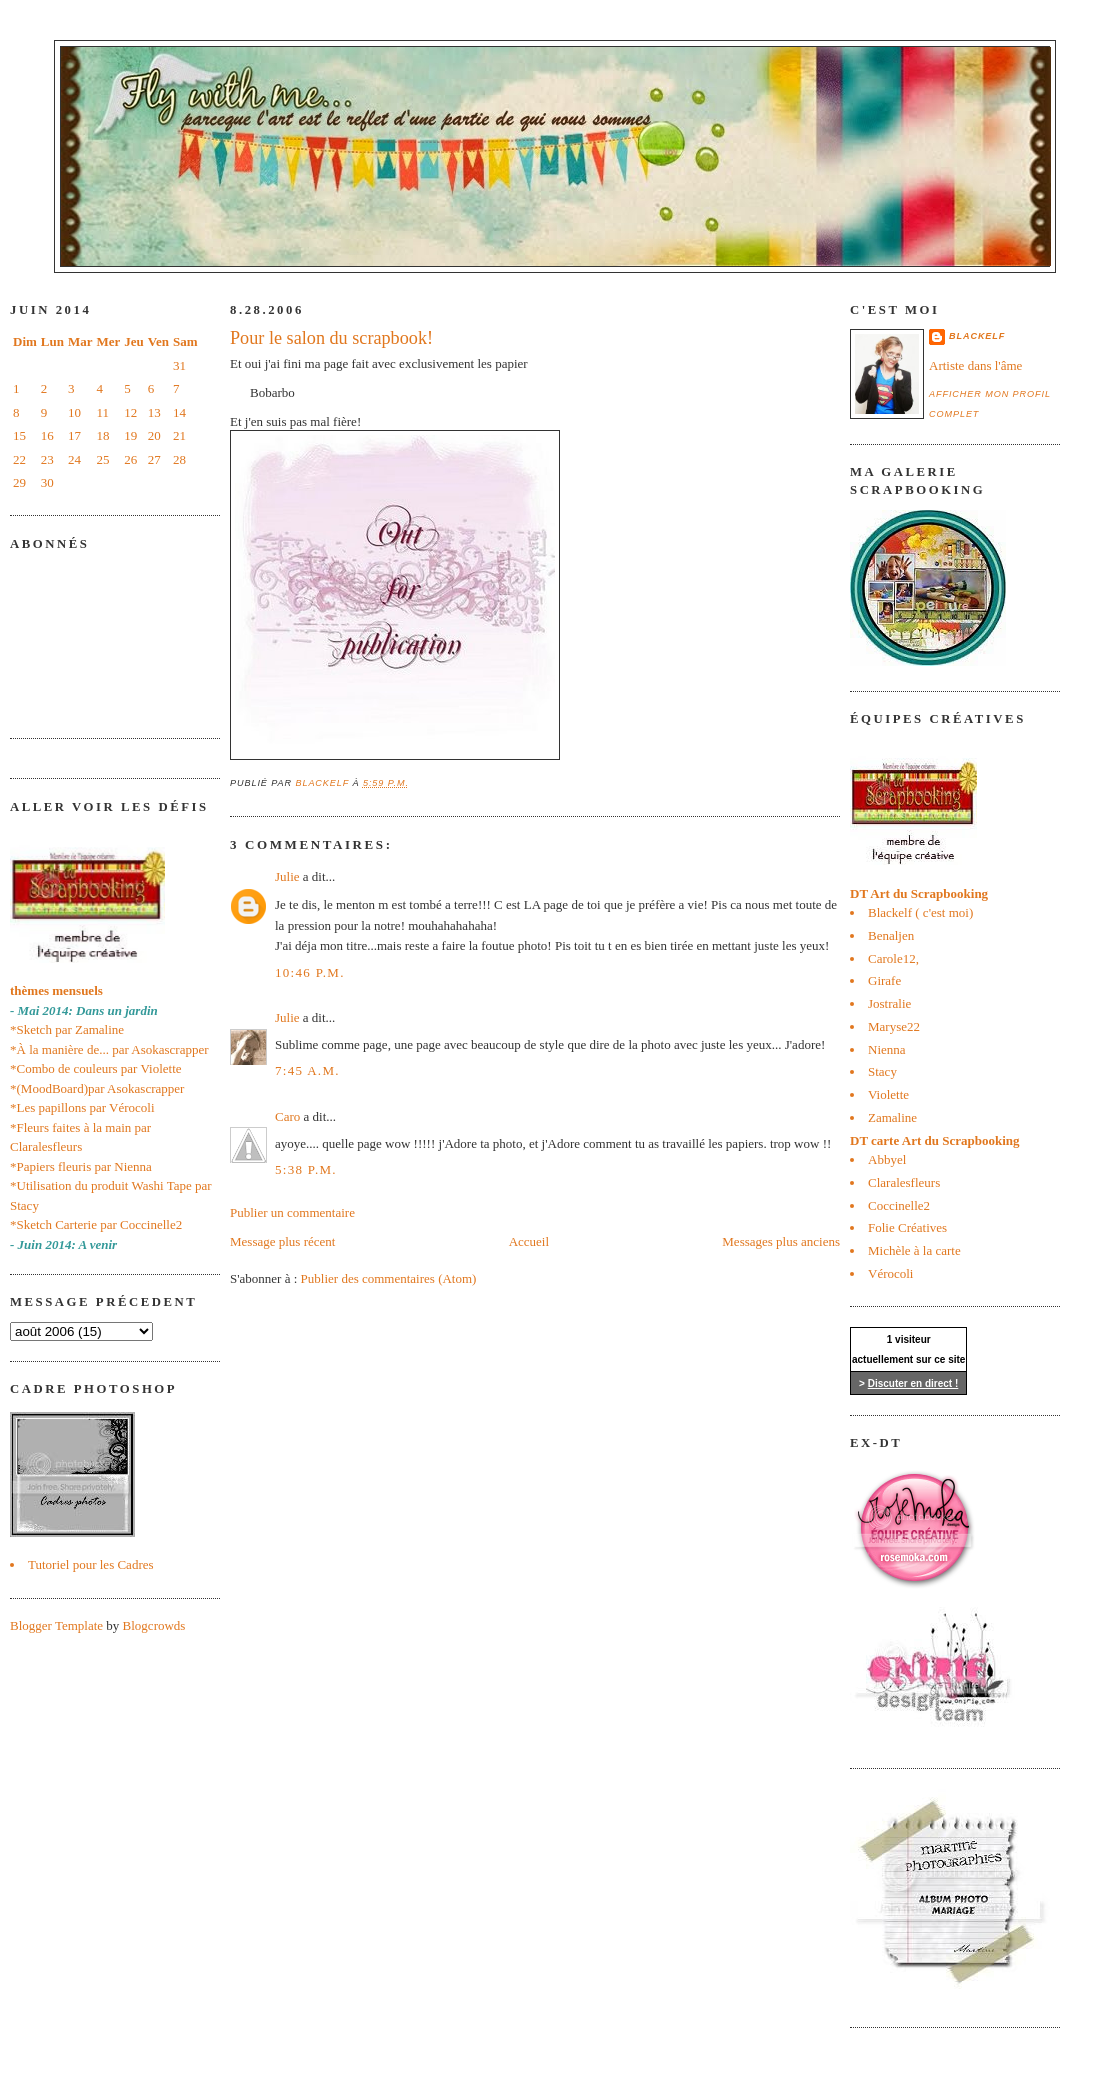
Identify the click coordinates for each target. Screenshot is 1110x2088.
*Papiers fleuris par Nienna (81, 1166)
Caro (287, 1116)
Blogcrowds (154, 1625)
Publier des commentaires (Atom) (389, 1278)
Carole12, (893, 958)
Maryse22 (894, 1026)
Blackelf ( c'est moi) (920, 912)
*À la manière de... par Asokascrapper (109, 1049)
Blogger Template (56, 1625)
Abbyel (887, 1159)
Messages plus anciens (781, 1241)
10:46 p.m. (310, 972)
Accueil (529, 1241)
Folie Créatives (907, 1227)
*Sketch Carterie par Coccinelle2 (96, 1224)
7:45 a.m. (307, 1070)
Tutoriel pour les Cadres (91, 1564)
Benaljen (891, 935)
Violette (888, 1094)
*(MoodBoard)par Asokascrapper (97, 1088)
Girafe (884, 980)
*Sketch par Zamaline (67, 1029)
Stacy (882, 1071)
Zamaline (892, 1117)
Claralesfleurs (904, 1182)
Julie (287, 876)
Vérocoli (890, 1273)
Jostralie (889, 1003)
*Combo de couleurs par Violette (96, 1068)
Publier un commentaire (292, 1212)
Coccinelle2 (899, 1205)
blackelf (977, 336)
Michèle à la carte (914, 1250)
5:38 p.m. (306, 1169)
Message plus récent (282, 1241)
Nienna (887, 1049)
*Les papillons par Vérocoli (82, 1107)
